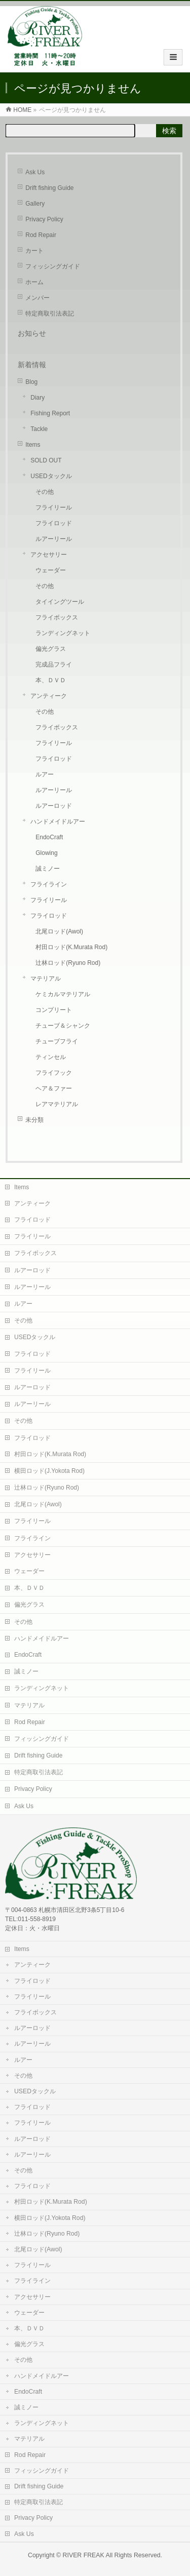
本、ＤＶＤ (50, 680)
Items (32, 444)
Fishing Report (50, 413)
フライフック (53, 1072)
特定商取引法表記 (49, 313)
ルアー (44, 774)
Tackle (39, 429)
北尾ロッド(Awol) (59, 931)
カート (34, 250)
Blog (31, 381)
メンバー (37, 297)
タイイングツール (59, 601)
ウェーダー (50, 570)
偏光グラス (50, 648)
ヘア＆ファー (53, 1088)
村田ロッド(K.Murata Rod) (71, 947)
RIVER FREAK (83, 2555)
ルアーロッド (53, 805)
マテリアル (45, 978)
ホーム (34, 282)
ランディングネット (62, 633)
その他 (44, 491)
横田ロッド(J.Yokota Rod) (49, 1470)
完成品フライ (53, 664)
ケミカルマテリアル (62, 994)
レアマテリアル (56, 1104)
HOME (22, 109)
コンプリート (53, 1009)
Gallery (35, 203)
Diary (37, 397)
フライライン (48, 884)
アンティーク (48, 695)
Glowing (46, 852)
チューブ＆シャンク (62, 1025)
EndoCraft (49, 837)
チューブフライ (56, 1041)
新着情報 (32, 365)
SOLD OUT (45, 460)
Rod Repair (40, 235)
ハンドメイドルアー (57, 821)
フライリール (53, 507)
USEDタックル (50, 476)
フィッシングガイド (52, 266)
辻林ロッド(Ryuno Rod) (67, 962)
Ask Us (35, 172)
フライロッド (53, 523)
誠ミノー (47, 868)
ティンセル (50, 1057)
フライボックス (56, 617)
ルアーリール (53, 538)
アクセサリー (48, 554)
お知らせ (32, 333)
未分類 (34, 1119)
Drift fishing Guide (49, 187)
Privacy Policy (44, 219)
